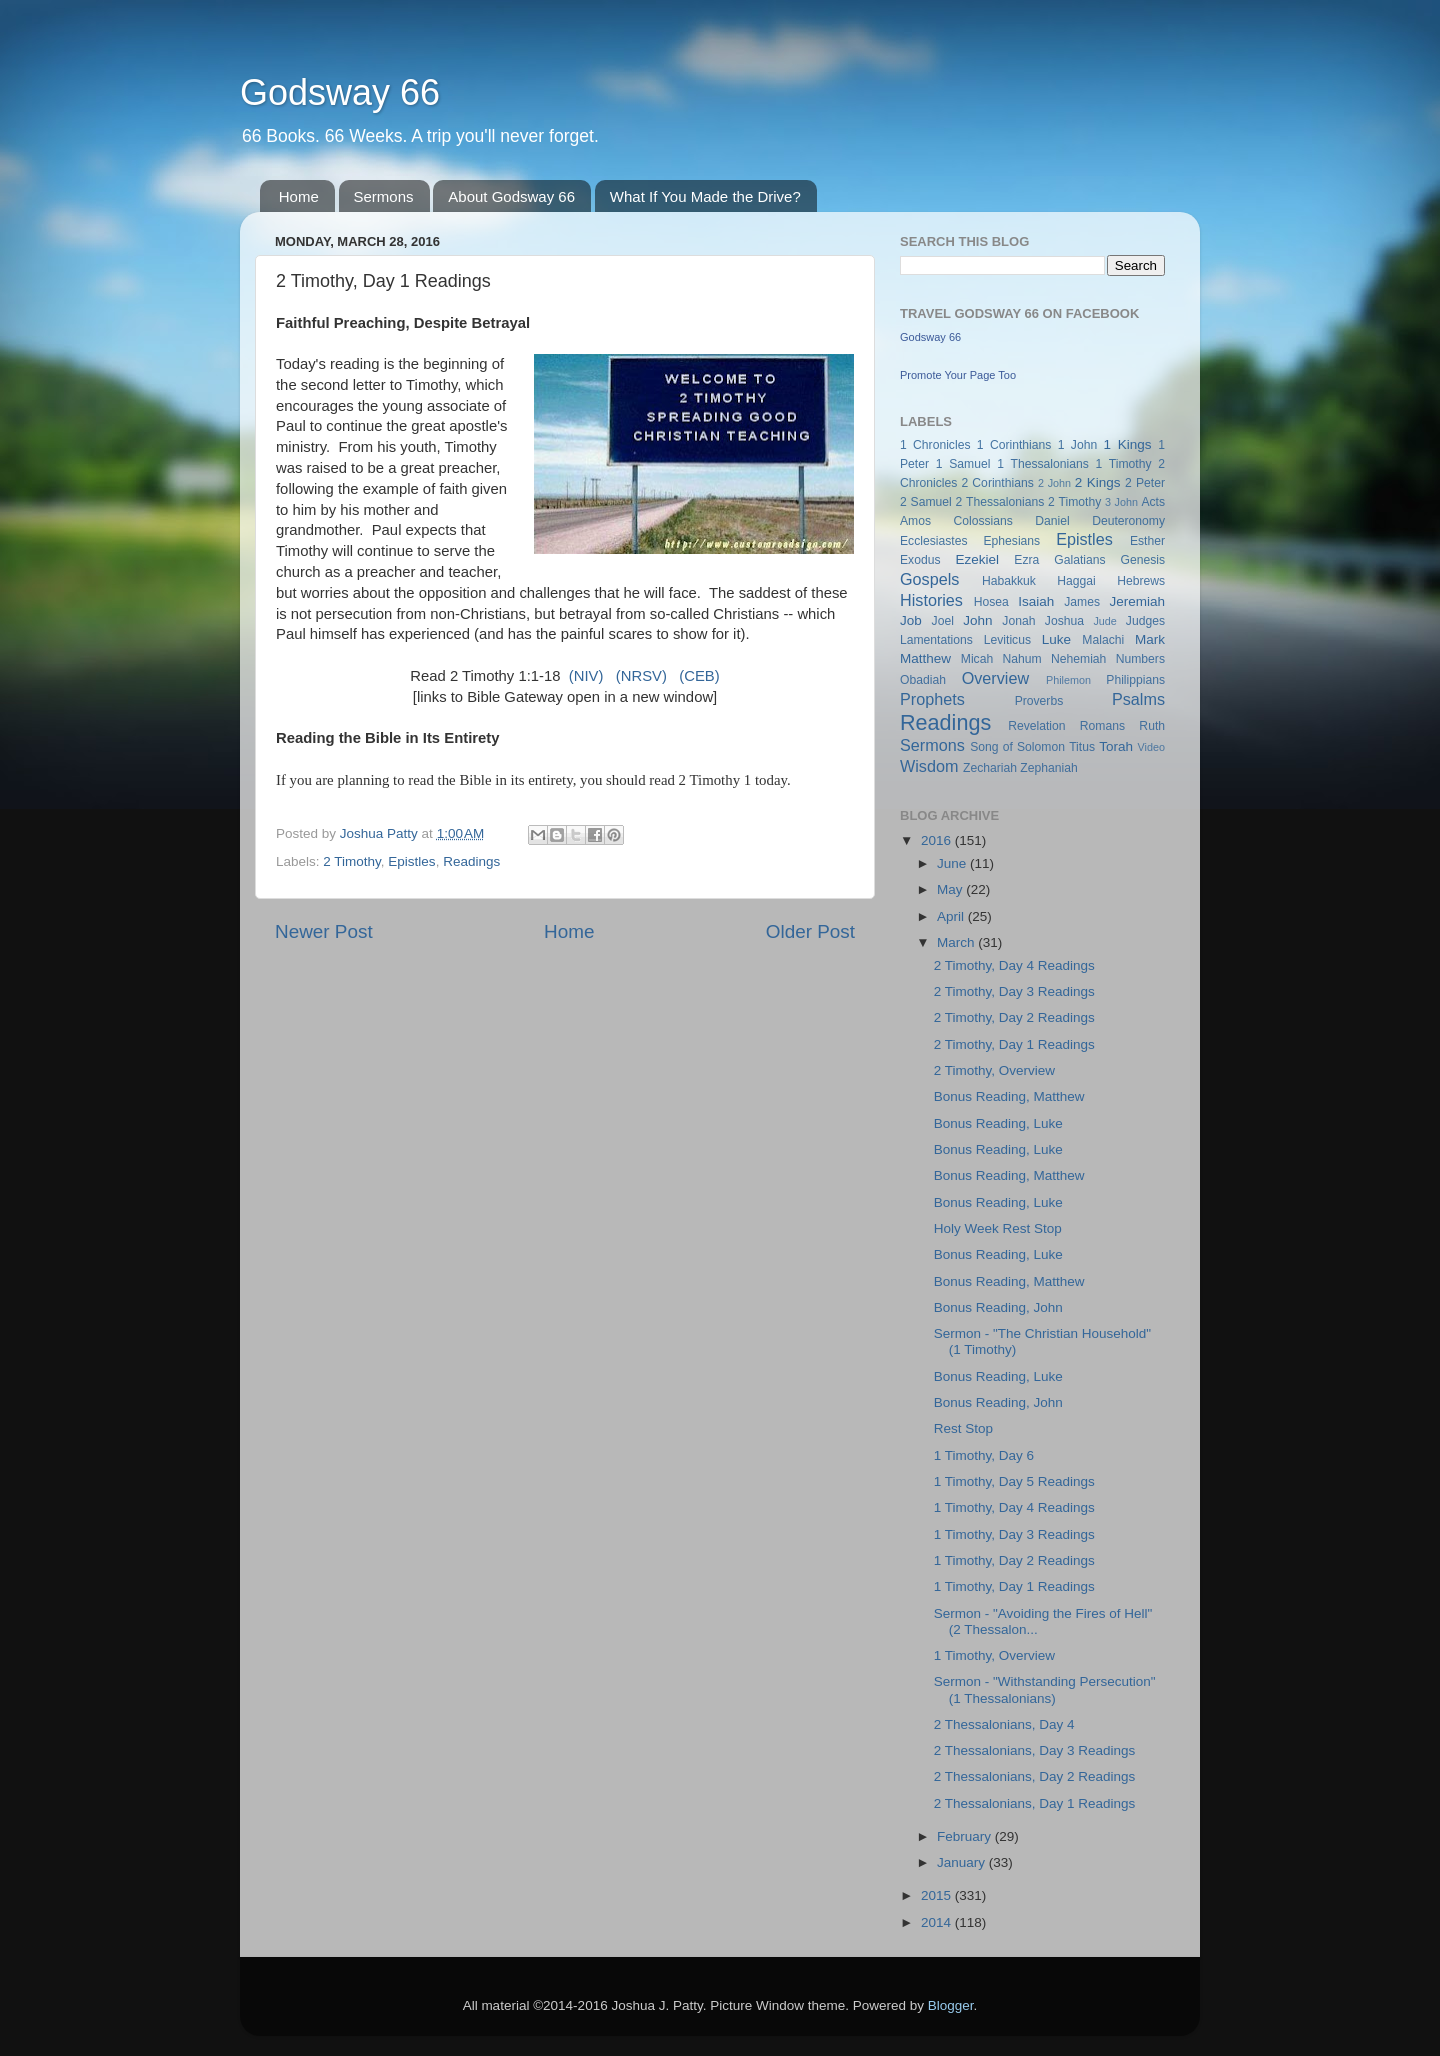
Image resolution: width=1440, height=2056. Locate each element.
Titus (1082, 747)
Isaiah (1036, 601)
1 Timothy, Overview (994, 1655)
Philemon (1068, 680)
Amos (915, 521)
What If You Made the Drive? (705, 196)
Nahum (1022, 659)
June (953, 863)
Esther (1147, 541)
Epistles (411, 861)
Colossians (982, 521)
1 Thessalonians (1043, 464)
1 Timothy (1124, 464)
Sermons (384, 196)
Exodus (920, 560)
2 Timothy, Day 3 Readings (1014, 991)
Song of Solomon (1017, 747)
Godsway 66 (340, 92)
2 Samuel (926, 502)
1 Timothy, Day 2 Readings (1014, 1560)
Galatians (1079, 560)
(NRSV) (641, 676)
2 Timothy (352, 861)
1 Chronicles (935, 445)
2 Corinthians (997, 483)
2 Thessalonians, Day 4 (1004, 1724)
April (952, 916)
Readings (471, 861)
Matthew (925, 658)
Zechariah (990, 768)
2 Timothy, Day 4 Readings (1014, 965)
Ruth (1152, 726)
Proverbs (1039, 701)
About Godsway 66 (511, 196)
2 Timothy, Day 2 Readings (1014, 1017)
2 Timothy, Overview (994, 1070)
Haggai (1076, 581)
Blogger (951, 2005)
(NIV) (586, 676)
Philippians (1135, 680)
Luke (1056, 639)
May (951, 889)
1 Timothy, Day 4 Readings (1014, 1507)
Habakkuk (1009, 581)
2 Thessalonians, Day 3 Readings (1035, 1750)
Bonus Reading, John (998, 1307)
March (957, 942)
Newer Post (324, 931)
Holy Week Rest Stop (998, 1228)
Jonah (1018, 621)
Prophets (932, 699)
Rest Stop (963, 1428)
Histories (931, 600)
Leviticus (1007, 640)
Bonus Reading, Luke (998, 1123)
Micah (977, 659)
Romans (1102, 726)
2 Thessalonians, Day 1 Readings (1035, 1803)
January (963, 1862)
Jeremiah (1138, 601)
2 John (1054, 483)
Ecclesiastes (933, 541)
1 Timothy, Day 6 (984, 1455)
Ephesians (1011, 541)
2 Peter (1145, 483)
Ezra (1026, 560)
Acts (1153, 502)
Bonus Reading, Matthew (1009, 1096)
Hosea (991, 602)
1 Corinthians (1014, 445)
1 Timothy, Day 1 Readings (1014, 1586)
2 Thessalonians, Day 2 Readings (1035, 1776)
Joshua (1064, 621)
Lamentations (936, 640)
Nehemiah (1078, 659)
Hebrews (1141, 581)
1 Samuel (963, 464)
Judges (1145, 621)
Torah (1116, 746)
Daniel (1052, 521)
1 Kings (1128, 444)
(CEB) (699, 676)
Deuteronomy (1128, 521)
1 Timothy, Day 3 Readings (1014, 1534)
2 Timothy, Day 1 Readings (1014, 1044)
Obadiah (923, 680)
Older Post (810, 931)
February (966, 1836)
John (977, 620)
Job (911, 620)
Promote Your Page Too (958, 375)
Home (299, 196)
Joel (943, 621)
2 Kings (1098, 482)
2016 (938, 840)
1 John (1077, 445)
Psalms (1138, 699)
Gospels (929, 579)
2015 (938, 1895)
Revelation (1036, 726)
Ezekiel (977, 559)
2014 (938, 1922)
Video (1151, 747)
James (1082, 602)
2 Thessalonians (1000, 502)
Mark (1150, 639)
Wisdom (929, 766)
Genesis (1142, 560)
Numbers (1140, 659)
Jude (1104, 621)
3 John (1121, 502)
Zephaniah (1048, 768)
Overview (995, 678)
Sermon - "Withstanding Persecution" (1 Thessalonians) (1045, 1689)
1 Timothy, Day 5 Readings (1014, 1481)
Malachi (1103, 640)
